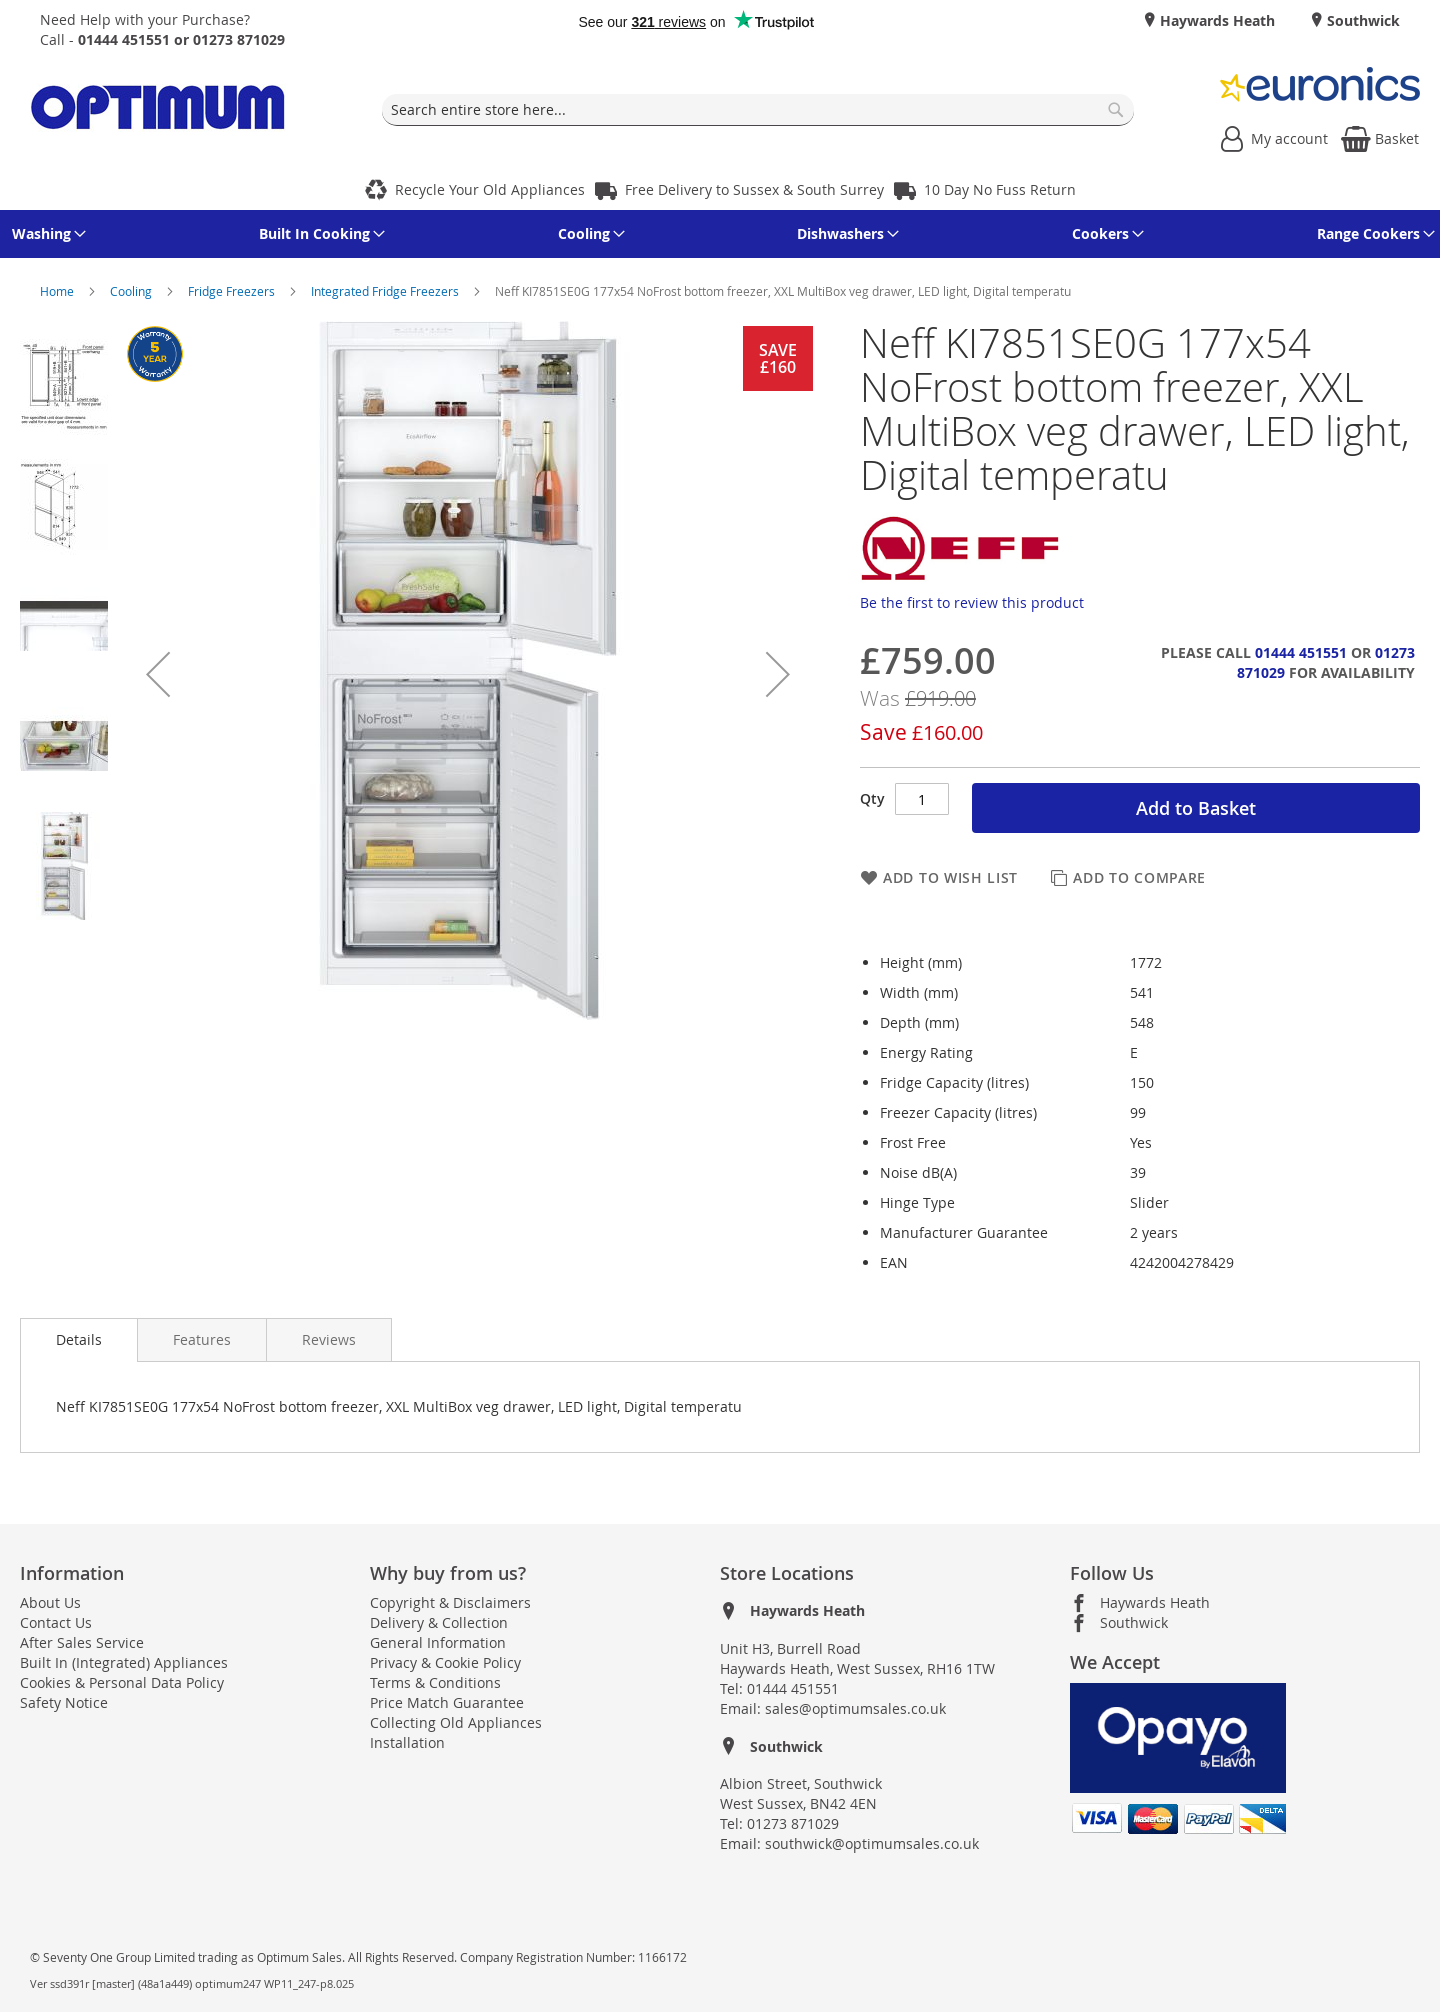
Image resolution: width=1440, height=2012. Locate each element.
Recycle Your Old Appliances (490, 189)
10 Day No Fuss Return (1000, 189)
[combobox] (757, 110)
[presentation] (79, 1340)
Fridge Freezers (233, 291)
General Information (438, 1642)
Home (58, 291)
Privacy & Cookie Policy (445, 1662)
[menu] (720, 234)
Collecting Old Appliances (456, 1722)
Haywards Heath (1215, 20)
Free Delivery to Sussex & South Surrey (754, 189)
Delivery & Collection (439, 1622)
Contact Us (56, 1622)
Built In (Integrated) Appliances (124, 1662)
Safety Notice (64, 1702)
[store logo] (158, 110)
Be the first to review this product (972, 602)
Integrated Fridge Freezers (386, 291)
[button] (158, 674)
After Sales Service (82, 1642)
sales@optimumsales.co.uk (855, 1708)
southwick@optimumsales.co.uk (872, 1843)
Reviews (329, 1339)
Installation (407, 1742)
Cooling (132, 291)
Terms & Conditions (435, 1682)
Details (79, 1339)
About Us (50, 1602)
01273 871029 (793, 1823)
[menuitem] (45, 234)
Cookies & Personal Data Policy (122, 1682)
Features (202, 1339)
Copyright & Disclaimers (450, 1602)
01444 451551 (1301, 652)
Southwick (1361, 20)
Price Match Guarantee (447, 1702)
